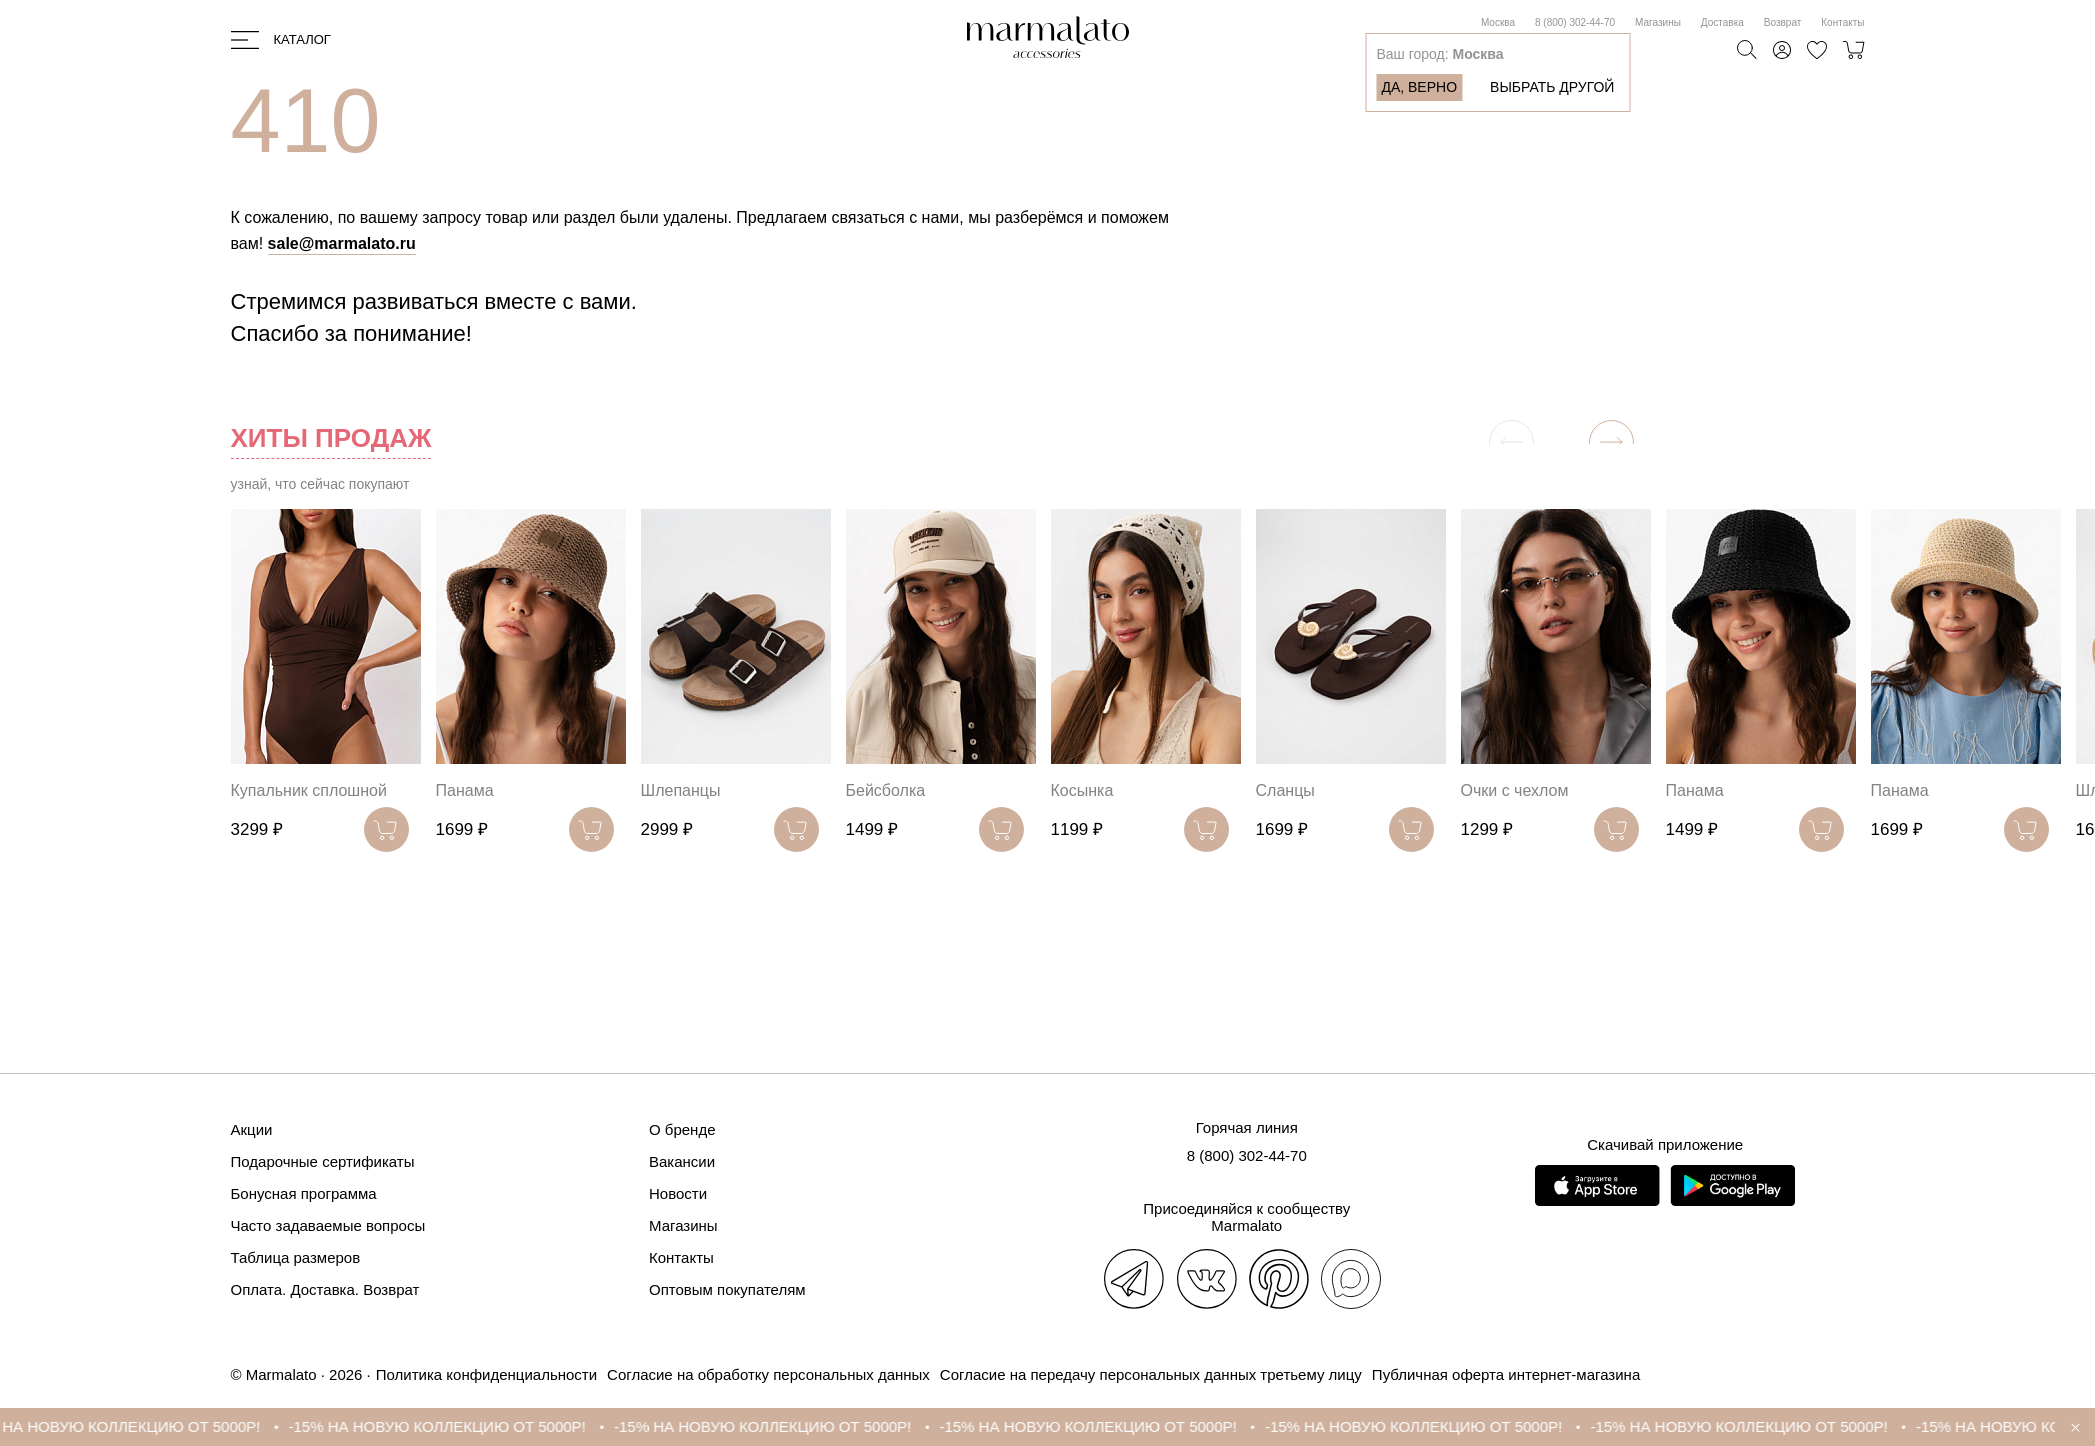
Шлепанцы (681, 790)
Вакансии (682, 1161)
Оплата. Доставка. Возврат (325, 1289)
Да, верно (1419, 87)
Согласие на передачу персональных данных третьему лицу (1151, 1374)
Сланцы (1285, 790)
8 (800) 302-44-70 (1575, 22)
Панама (465, 790)
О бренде (682, 1129)
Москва (1498, 22)
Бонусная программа (304, 1193)
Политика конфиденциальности (486, 1374)
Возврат (1783, 22)
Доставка (1722, 22)
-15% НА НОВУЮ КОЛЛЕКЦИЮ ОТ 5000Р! (464, 1426)
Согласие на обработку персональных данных (768, 1374)
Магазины (1658, 22)
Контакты (1842, 22)
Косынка (1082, 790)
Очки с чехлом (1515, 790)
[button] (1611, 442)
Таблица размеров (296, 1257)
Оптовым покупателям (727, 1289)
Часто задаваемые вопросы (328, 1225)
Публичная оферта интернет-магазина (1506, 1374)
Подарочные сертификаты (323, 1161)
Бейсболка (886, 790)
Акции (252, 1129)
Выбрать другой (1552, 87)
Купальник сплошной (309, 790)
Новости (678, 1193)
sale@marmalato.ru (342, 243)
